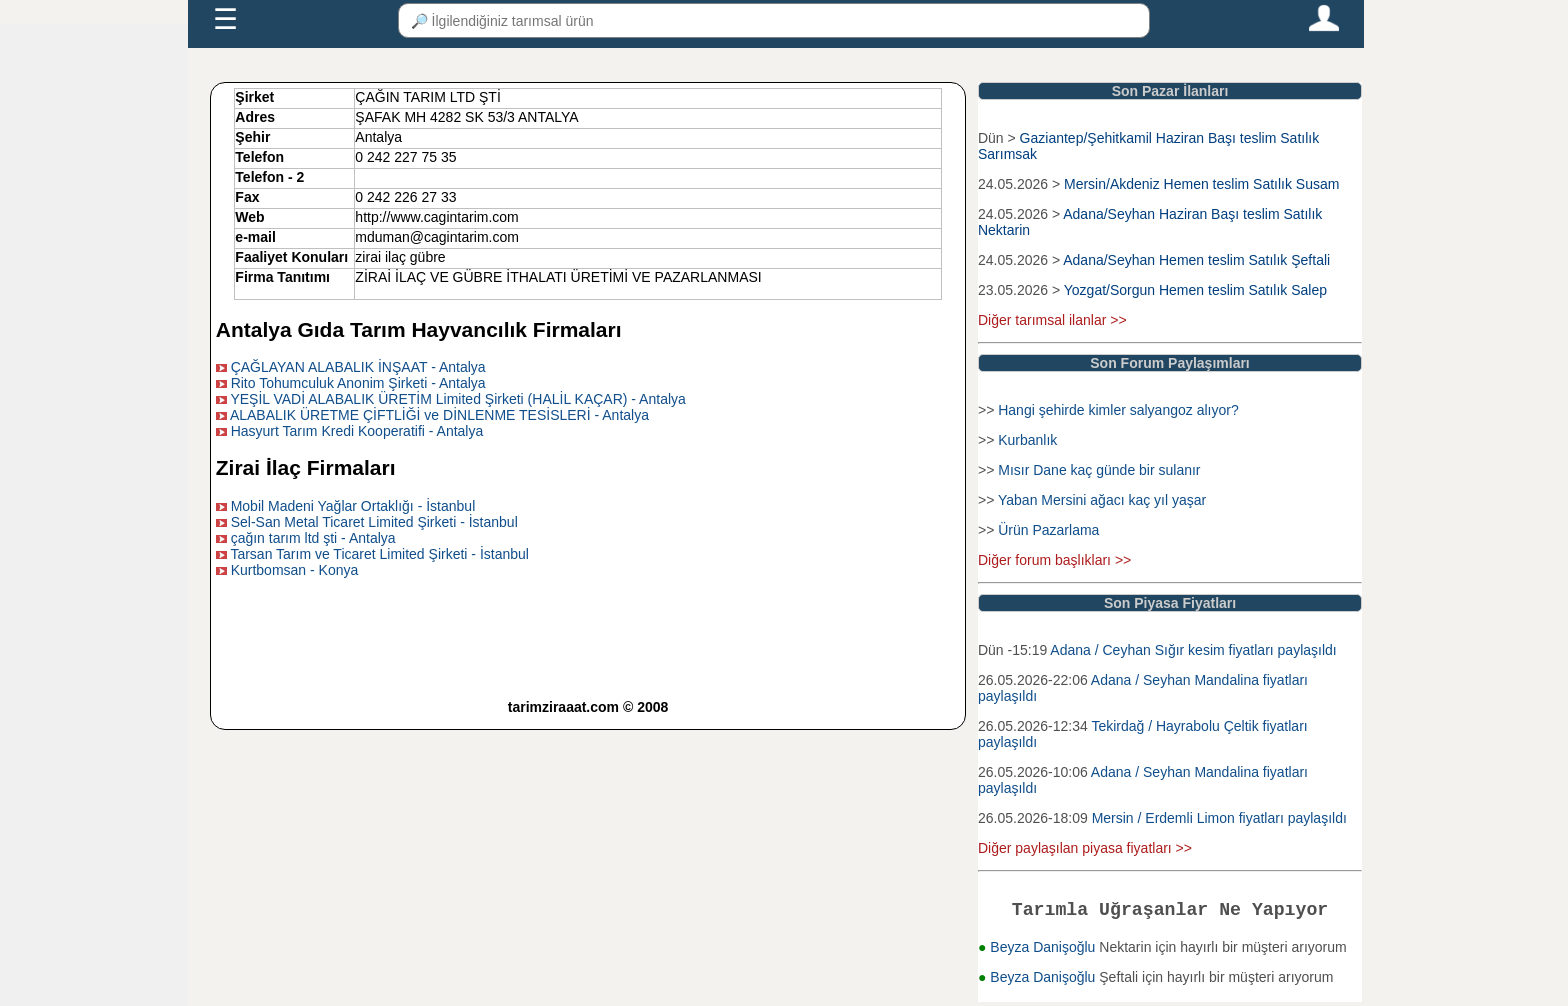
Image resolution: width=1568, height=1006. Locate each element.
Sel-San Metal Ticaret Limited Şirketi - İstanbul (374, 522)
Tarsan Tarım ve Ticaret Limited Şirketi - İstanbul (379, 554)
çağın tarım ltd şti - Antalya (313, 538)
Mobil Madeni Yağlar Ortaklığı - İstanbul (353, 506)
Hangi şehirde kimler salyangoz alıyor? (1118, 410)
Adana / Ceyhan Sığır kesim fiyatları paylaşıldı (1193, 650)
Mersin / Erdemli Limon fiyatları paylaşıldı (1219, 818)
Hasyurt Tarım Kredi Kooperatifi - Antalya (357, 431)
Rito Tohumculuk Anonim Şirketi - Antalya (358, 383)
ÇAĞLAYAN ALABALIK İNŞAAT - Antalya (358, 367)
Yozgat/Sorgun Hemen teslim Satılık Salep (1195, 290)
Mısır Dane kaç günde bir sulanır (1099, 470)
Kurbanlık (1027, 440)
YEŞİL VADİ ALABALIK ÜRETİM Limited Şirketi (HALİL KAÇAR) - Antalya (457, 399)
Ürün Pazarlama (1048, 530)
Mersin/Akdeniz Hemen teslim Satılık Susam (1201, 184)
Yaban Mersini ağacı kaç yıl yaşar (1102, 500)
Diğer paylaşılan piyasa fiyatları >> (1085, 848)
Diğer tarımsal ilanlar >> (1052, 320)
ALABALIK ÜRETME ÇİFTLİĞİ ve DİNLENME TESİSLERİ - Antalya (439, 415)
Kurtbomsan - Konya (295, 570)
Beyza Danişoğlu (1044, 951)
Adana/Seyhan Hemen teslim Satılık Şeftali (1196, 260)
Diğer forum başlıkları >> (1054, 560)
